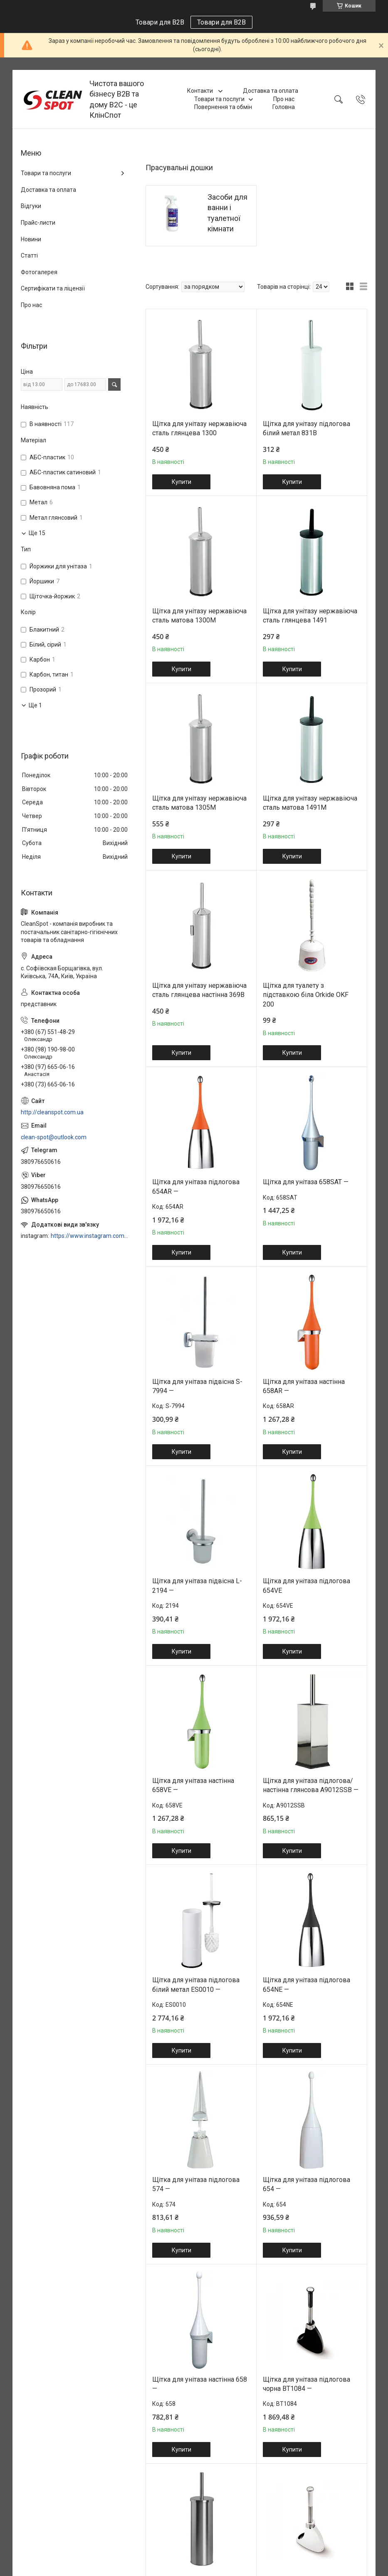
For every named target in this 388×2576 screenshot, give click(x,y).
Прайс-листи (38, 222)
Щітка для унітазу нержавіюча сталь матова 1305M (199, 802)
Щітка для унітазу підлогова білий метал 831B (306, 428)
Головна (283, 107)
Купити (181, 482)
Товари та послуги (219, 99)
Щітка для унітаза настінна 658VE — (193, 1785)
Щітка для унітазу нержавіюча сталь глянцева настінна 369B (199, 990)
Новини (31, 239)
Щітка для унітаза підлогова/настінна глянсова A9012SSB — (310, 1785)
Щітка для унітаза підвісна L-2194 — (197, 1585)
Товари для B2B (221, 22)
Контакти (200, 90)
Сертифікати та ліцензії (53, 288)
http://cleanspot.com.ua (52, 1112)
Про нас (283, 99)
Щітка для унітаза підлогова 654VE (306, 1585)
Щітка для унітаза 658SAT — (305, 1182)
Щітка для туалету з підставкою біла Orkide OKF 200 (305, 995)
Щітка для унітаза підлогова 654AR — (196, 1186)
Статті (29, 255)
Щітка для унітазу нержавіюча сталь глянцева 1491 (310, 615)
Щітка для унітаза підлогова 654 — (306, 2184)
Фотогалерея (39, 272)
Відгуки (31, 206)
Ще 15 (37, 533)
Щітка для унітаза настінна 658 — (199, 2384)
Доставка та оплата (270, 90)
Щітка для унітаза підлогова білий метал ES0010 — (196, 1984)
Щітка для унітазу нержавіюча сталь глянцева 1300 (199, 428)
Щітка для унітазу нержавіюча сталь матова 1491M (310, 802)
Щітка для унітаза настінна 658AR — (304, 1386)
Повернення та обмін (223, 107)
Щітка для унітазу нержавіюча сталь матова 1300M (199, 615)
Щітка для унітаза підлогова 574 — (196, 2184)
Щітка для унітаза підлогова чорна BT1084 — (306, 2384)
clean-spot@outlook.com (53, 1137)
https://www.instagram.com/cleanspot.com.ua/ (90, 1235)
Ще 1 (35, 705)
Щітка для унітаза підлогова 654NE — (306, 1984)
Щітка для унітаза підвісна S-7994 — (197, 1386)
